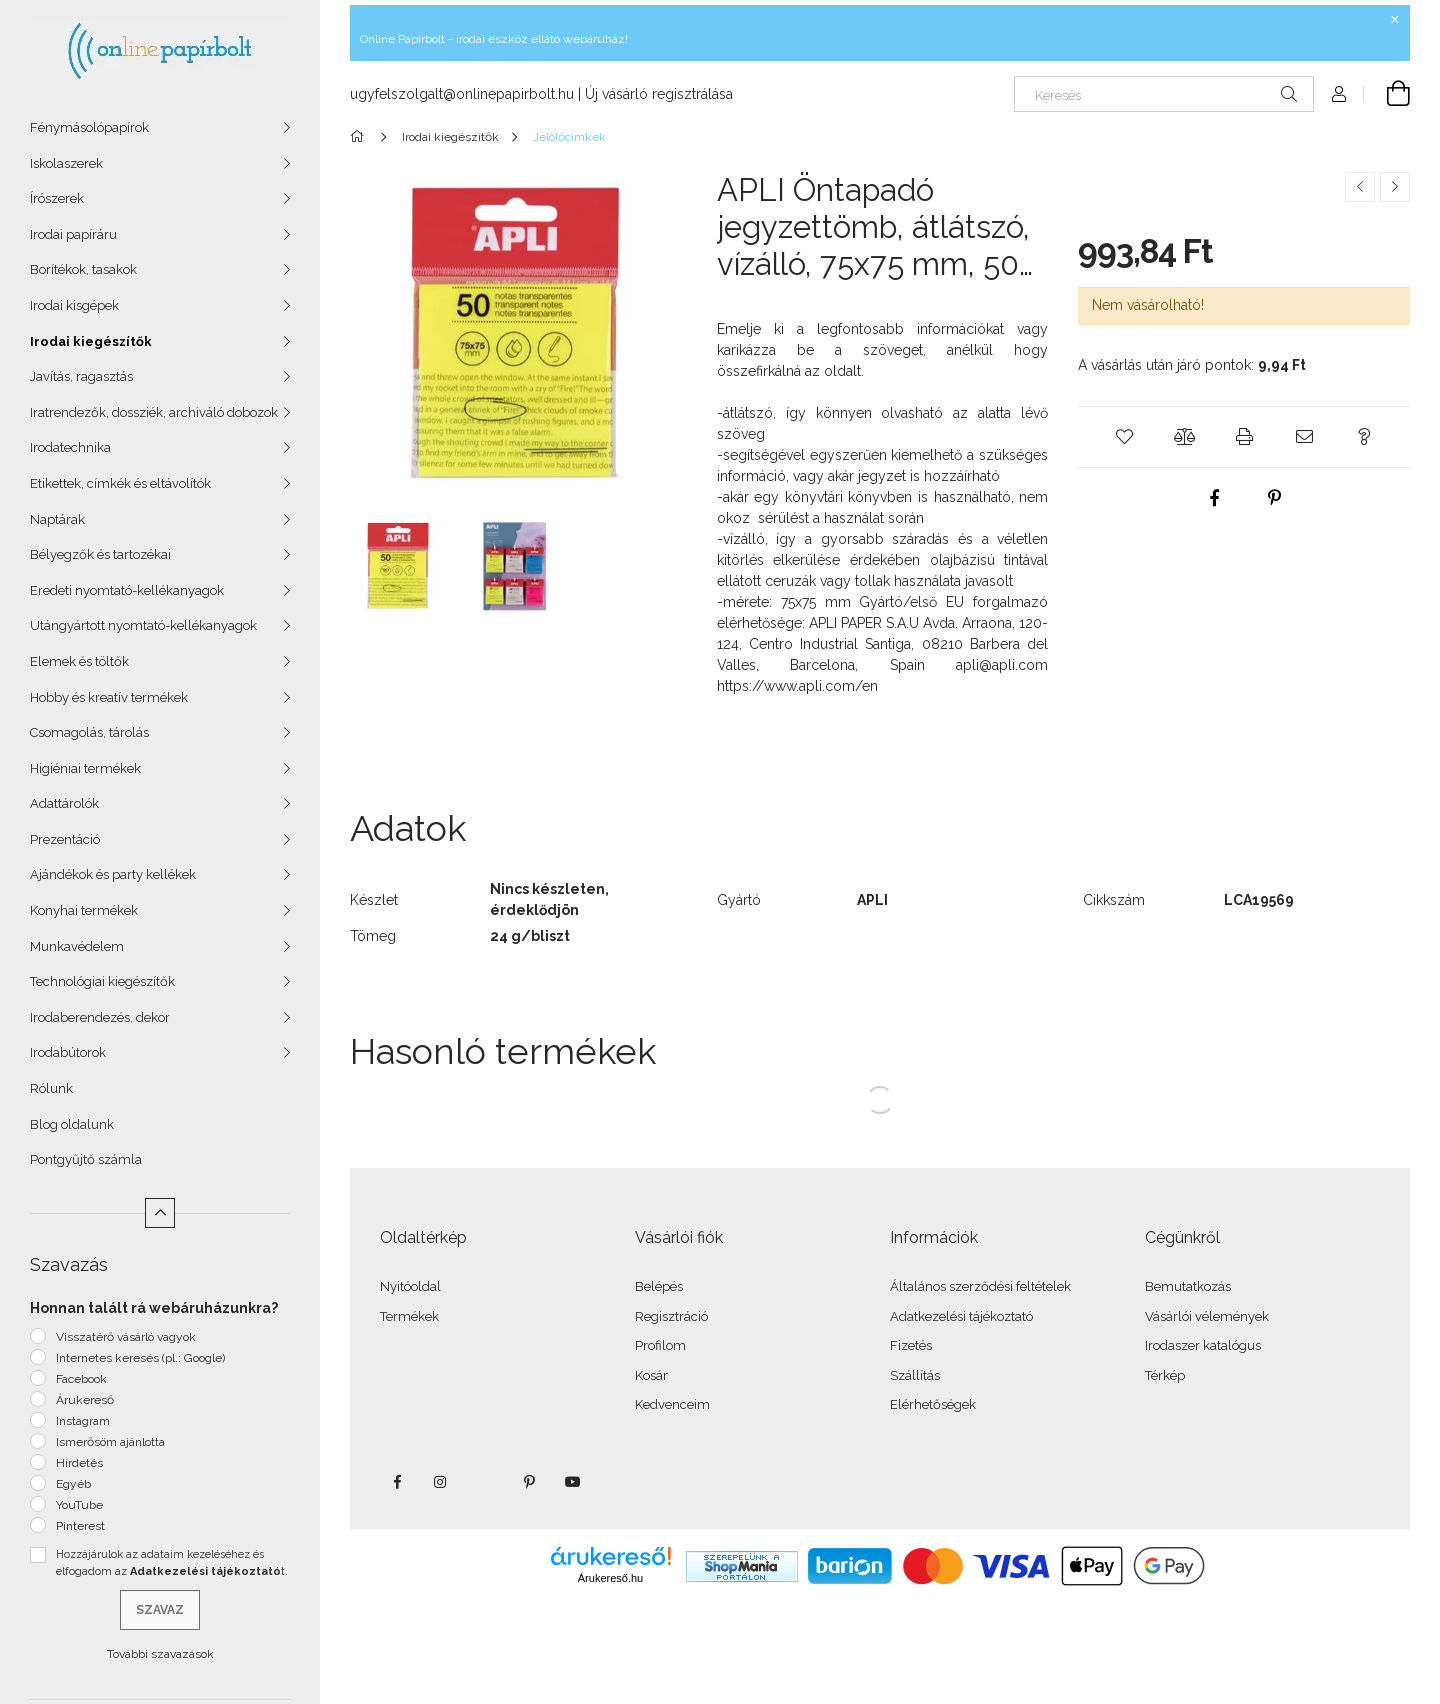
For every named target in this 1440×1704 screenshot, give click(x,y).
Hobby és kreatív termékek (109, 697)
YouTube (79, 1505)
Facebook (81, 1379)
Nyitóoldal (410, 1286)
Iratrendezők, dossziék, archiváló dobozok (154, 412)
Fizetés (911, 1345)
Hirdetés (79, 1463)
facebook (397, 1482)
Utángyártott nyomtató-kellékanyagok (143, 625)
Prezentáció (65, 839)
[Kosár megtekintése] (1387, 94)
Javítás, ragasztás (81, 376)
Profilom (660, 1345)
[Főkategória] (360, 137)
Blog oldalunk (72, 1124)
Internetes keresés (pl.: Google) (140, 1358)
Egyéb (73, 1484)
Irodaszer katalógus (1203, 1345)
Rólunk (51, 1088)
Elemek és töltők (79, 661)
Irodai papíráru (73, 234)
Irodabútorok (68, 1052)
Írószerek (57, 198)
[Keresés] (1164, 94)
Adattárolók (64, 803)
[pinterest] (1274, 498)
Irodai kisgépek (74, 305)
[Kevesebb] (160, 1213)
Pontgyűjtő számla (86, 1159)
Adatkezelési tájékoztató (961, 1316)
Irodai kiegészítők (91, 341)
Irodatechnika (70, 447)
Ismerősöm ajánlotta (110, 1442)
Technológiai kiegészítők (102, 981)
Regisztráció (671, 1316)
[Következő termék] (1395, 187)
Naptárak (57, 519)
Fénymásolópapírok (89, 127)
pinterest (529, 1482)
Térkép (1165, 1375)
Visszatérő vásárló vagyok (126, 1337)
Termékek (409, 1316)
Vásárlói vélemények (1207, 1316)
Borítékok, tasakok (83, 269)
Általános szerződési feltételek (980, 1286)
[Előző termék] (1360, 187)
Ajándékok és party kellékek (113, 874)
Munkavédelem (77, 946)
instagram (441, 1482)
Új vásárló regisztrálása (659, 94)
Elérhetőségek (933, 1404)
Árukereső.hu (610, 1578)
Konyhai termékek (84, 910)
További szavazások (160, 1654)
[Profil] (1339, 94)
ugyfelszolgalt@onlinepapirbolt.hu (462, 94)
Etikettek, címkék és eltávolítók (120, 483)
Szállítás (915, 1375)
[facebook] (1214, 498)
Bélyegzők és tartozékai (100, 554)
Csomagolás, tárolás (89, 732)
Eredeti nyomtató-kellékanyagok (127, 590)
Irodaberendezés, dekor (100, 1017)
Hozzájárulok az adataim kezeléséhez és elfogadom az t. (172, 1563)
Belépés (659, 1286)
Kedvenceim (672, 1404)
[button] (1124, 437)
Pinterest (80, 1526)
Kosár (651, 1375)
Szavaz (160, 1610)
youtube (573, 1482)
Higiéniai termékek (85, 768)
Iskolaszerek (66, 163)
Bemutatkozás (1188, 1286)
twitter (485, 1482)
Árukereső (85, 1400)
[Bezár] (1395, 20)
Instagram (83, 1421)
